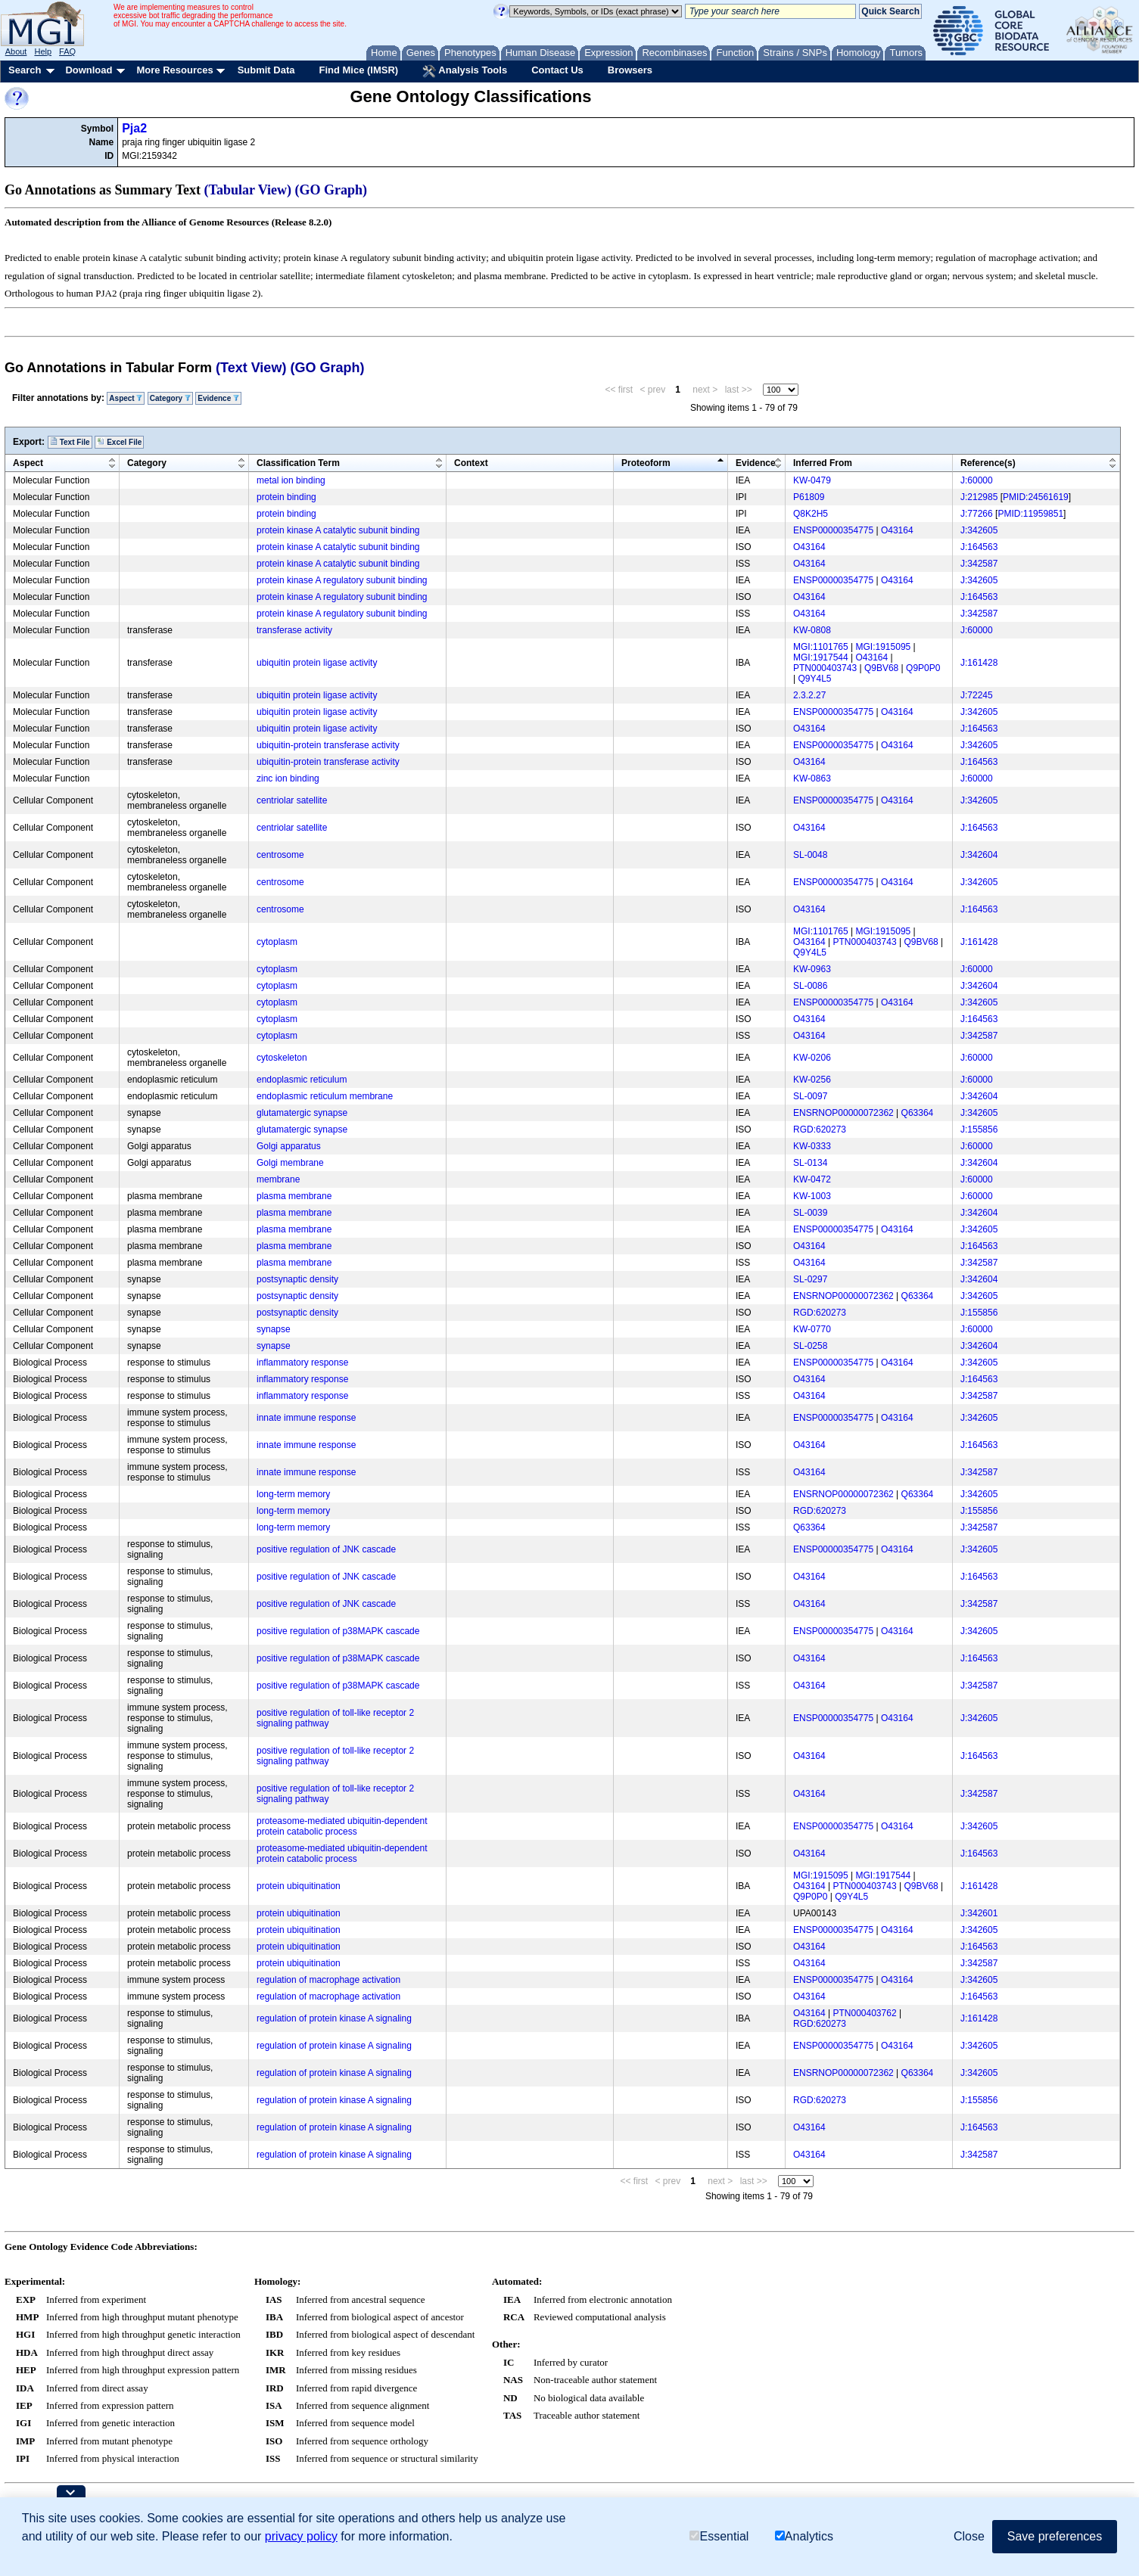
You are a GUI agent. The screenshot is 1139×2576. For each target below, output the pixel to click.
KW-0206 (812, 1057)
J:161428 (978, 662)
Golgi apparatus (289, 1146)
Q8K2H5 (810, 513)
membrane (278, 1179)
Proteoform (646, 463)
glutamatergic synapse (302, 1113)
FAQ (67, 51)
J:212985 (978, 497)
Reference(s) (988, 463)
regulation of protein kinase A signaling (334, 2018)
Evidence (218, 398)
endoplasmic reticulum (302, 1079)
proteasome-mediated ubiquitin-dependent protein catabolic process (342, 1826)
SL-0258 (810, 1346)
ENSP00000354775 (833, 530)
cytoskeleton (282, 1057)
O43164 (897, 530)
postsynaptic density (297, 1279)
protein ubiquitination (299, 1886)
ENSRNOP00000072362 (843, 1113)
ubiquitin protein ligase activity (317, 662)
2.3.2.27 (809, 695)
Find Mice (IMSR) (358, 70)
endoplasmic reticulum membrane (325, 1096)
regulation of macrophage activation (328, 1980)
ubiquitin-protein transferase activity (328, 745)
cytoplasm (277, 942)
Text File (70, 441)
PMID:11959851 (1030, 513)
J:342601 (978, 1913)
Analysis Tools (464, 71)
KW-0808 (812, 630)
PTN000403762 (865, 2013)
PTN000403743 (825, 668)
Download (88, 70)
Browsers (630, 70)
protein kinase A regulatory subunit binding (342, 580)
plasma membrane (294, 1196)
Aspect (125, 398)
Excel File (119, 441)
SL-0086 (810, 985)
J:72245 (976, 695)
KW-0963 (812, 969)
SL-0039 (810, 1212)
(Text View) (251, 367)
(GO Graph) (331, 189)
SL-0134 (810, 1162)
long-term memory (293, 1494)
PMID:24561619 (1036, 497)
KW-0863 (812, 778)
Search (24, 70)
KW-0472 (812, 1179)
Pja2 (134, 128)
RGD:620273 (819, 1129)
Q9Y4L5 (814, 678)
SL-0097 (810, 1096)
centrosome (280, 855)
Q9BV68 (881, 668)
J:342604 (978, 855)
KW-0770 (812, 1329)
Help (42, 51)
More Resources (174, 70)
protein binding (286, 497)
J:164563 (978, 547)
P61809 (808, 497)
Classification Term (298, 463)
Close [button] (969, 2536)
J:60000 (976, 480)
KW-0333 (812, 1146)
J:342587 (978, 563)
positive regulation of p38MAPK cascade (338, 1631)
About (16, 51)
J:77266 (976, 513)
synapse (274, 1329)
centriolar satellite (292, 800)
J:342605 (978, 530)
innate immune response (306, 1417)
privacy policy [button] (301, 2536)
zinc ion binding (288, 778)
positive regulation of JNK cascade (326, 1549)
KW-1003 (812, 1196)
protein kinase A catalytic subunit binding (338, 530)
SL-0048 (810, 855)
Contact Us (557, 70)
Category (170, 398)
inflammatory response (302, 1362)
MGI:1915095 (883, 647)
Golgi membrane (290, 1162)
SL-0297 (810, 1279)
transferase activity (294, 630)
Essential (718, 2536)
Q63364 (917, 1113)
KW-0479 (812, 480)
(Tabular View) (248, 189)
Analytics (804, 2536)
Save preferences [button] (1054, 2536)
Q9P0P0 (923, 668)
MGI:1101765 (820, 647)
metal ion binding (291, 480)
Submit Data (266, 70)
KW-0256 (812, 1079)
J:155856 (978, 1129)
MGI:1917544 (820, 657)
